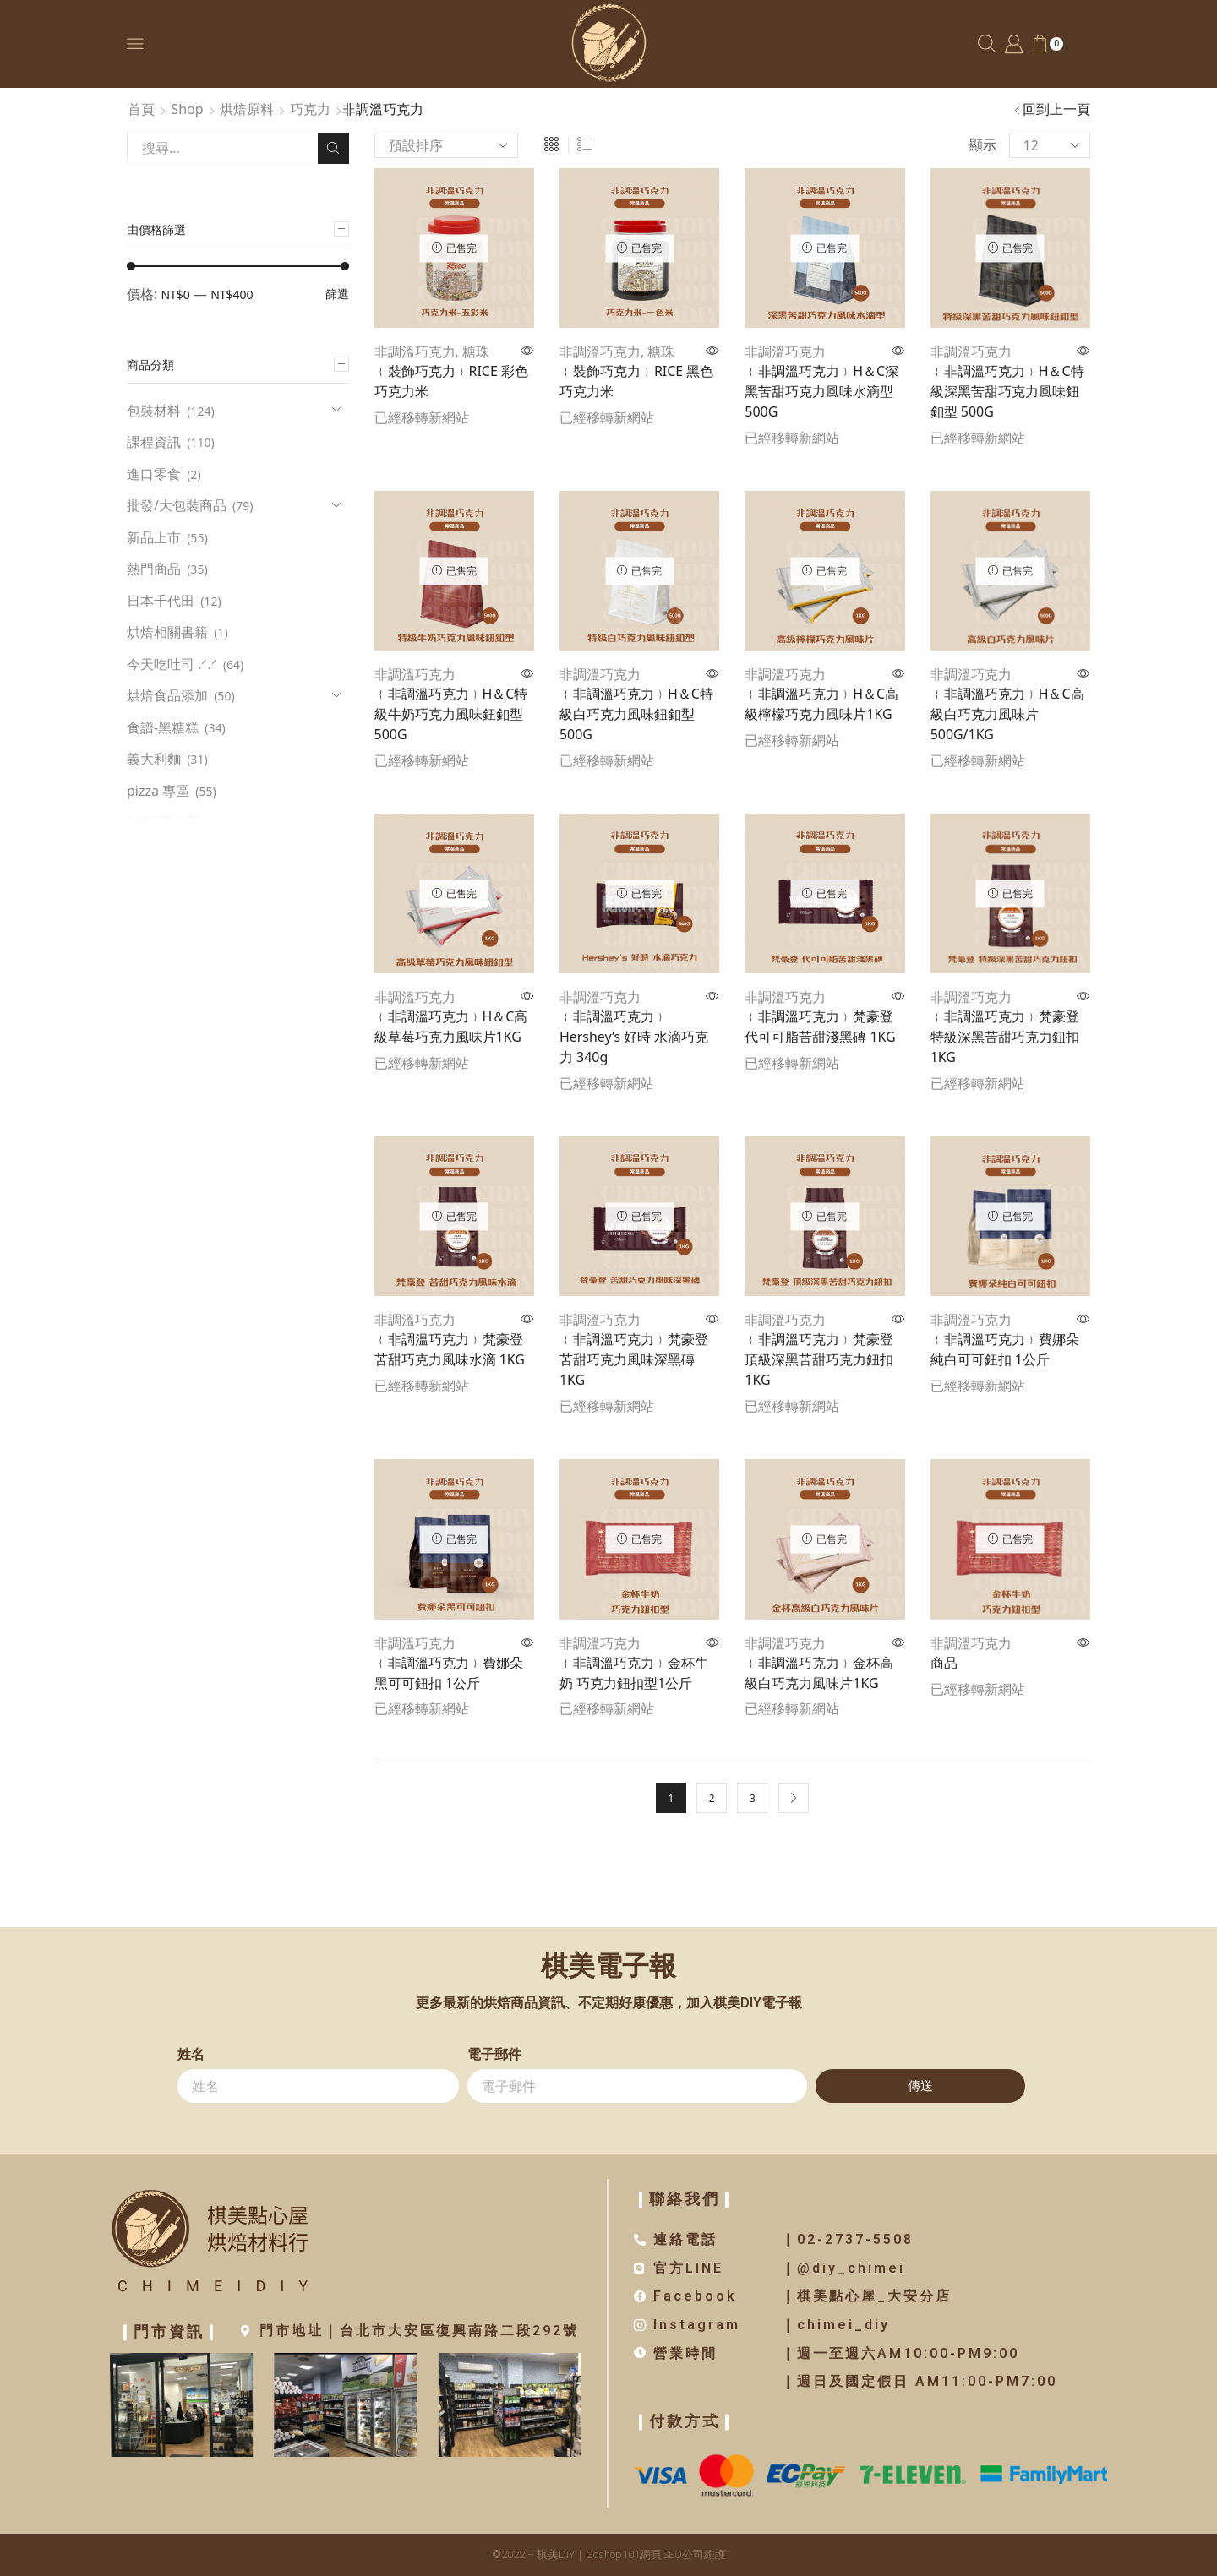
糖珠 (475, 351)
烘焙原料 (247, 109)
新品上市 (154, 537)
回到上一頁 (1056, 109)
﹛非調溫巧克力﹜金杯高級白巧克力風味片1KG (819, 1672)
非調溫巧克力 (415, 351)
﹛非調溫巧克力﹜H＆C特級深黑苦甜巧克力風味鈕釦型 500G (1007, 391)
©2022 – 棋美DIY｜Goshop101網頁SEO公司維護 (609, 2554)
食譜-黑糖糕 (163, 727)
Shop (187, 109)
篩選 (337, 294)
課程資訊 (154, 442)
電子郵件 (494, 2054)
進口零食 (154, 474)
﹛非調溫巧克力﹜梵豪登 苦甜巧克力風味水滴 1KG (449, 1349)
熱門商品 (154, 568)
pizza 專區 (158, 791)
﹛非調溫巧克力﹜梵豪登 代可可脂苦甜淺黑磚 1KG (820, 1026)
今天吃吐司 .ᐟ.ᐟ (172, 664)
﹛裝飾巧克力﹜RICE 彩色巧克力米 (451, 381)
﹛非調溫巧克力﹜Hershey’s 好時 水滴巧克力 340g (634, 1036)
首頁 (141, 109)
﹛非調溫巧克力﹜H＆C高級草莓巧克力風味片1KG (451, 1026)
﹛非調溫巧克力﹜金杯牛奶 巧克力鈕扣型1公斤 (633, 1672)
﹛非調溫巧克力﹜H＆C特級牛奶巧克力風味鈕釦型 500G (451, 713)
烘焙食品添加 (167, 695)
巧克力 (310, 109)
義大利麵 (154, 758)
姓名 (191, 2054)
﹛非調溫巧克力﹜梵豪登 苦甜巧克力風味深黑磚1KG (633, 1359)
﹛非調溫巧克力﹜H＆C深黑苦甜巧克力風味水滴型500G (821, 391)
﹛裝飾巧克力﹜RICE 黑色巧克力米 (636, 381)
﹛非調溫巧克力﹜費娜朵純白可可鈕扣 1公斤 (1004, 1349)
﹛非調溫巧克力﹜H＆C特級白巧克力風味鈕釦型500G (636, 713)
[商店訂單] (446, 145)
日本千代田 (160, 600)
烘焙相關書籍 (167, 632)
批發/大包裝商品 (176, 505)
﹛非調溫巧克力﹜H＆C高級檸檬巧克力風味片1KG (821, 703)
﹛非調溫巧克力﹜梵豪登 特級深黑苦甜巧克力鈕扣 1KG (1004, 1036)
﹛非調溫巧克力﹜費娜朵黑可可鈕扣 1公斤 (448, 1672)
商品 (944, 1662)
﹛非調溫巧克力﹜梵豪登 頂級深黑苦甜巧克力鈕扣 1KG (819, 1359)
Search (333, 148)
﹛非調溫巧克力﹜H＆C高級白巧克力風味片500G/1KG (1007, 713)
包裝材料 (154, 410)
